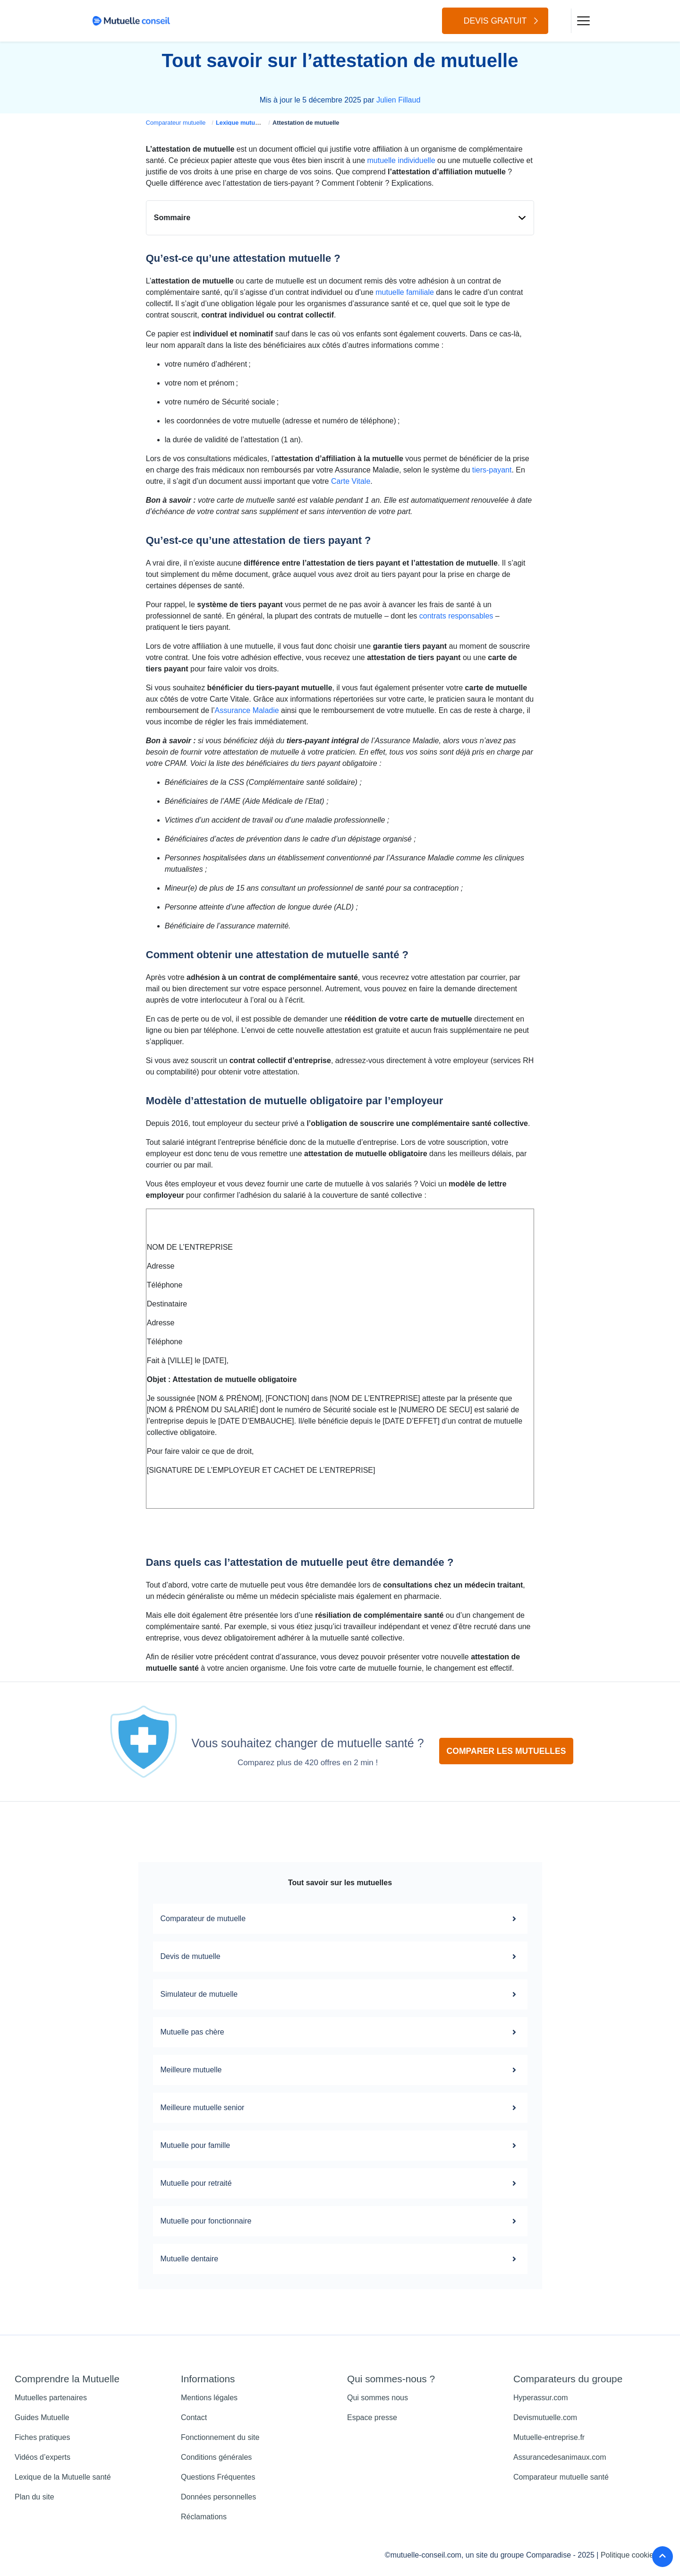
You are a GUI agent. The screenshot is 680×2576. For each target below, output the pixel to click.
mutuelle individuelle (401, 160)
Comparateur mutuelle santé (561, 2477)
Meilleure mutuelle (340, 2070)
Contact (194, 2417)
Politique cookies (629, 2555)
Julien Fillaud (398, 100)
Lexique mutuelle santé (249, 122)
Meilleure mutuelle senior (340, 2107)
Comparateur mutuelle (176, 122)
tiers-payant (492, 470)
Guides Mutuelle (42, 2417)
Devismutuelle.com (545, 2417)
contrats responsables (456, 616)
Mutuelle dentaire (340, 2259)
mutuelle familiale (404, 292)
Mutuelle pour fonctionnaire (340, 2221)
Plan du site (34, 2497)
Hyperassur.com (540, 2398)
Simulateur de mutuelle (340, 1994)
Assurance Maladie (247, 710)
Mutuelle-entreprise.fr (549, 2437)
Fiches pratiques (42, 2437)
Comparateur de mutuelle (340, 1918)
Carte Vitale (350, 481)
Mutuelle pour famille (340, 2145)
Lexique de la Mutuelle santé (63, 2477)
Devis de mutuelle (340, 1956)
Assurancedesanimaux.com (559, 2457)
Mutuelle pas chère (340, 2032)
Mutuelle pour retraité (340, 2183)
